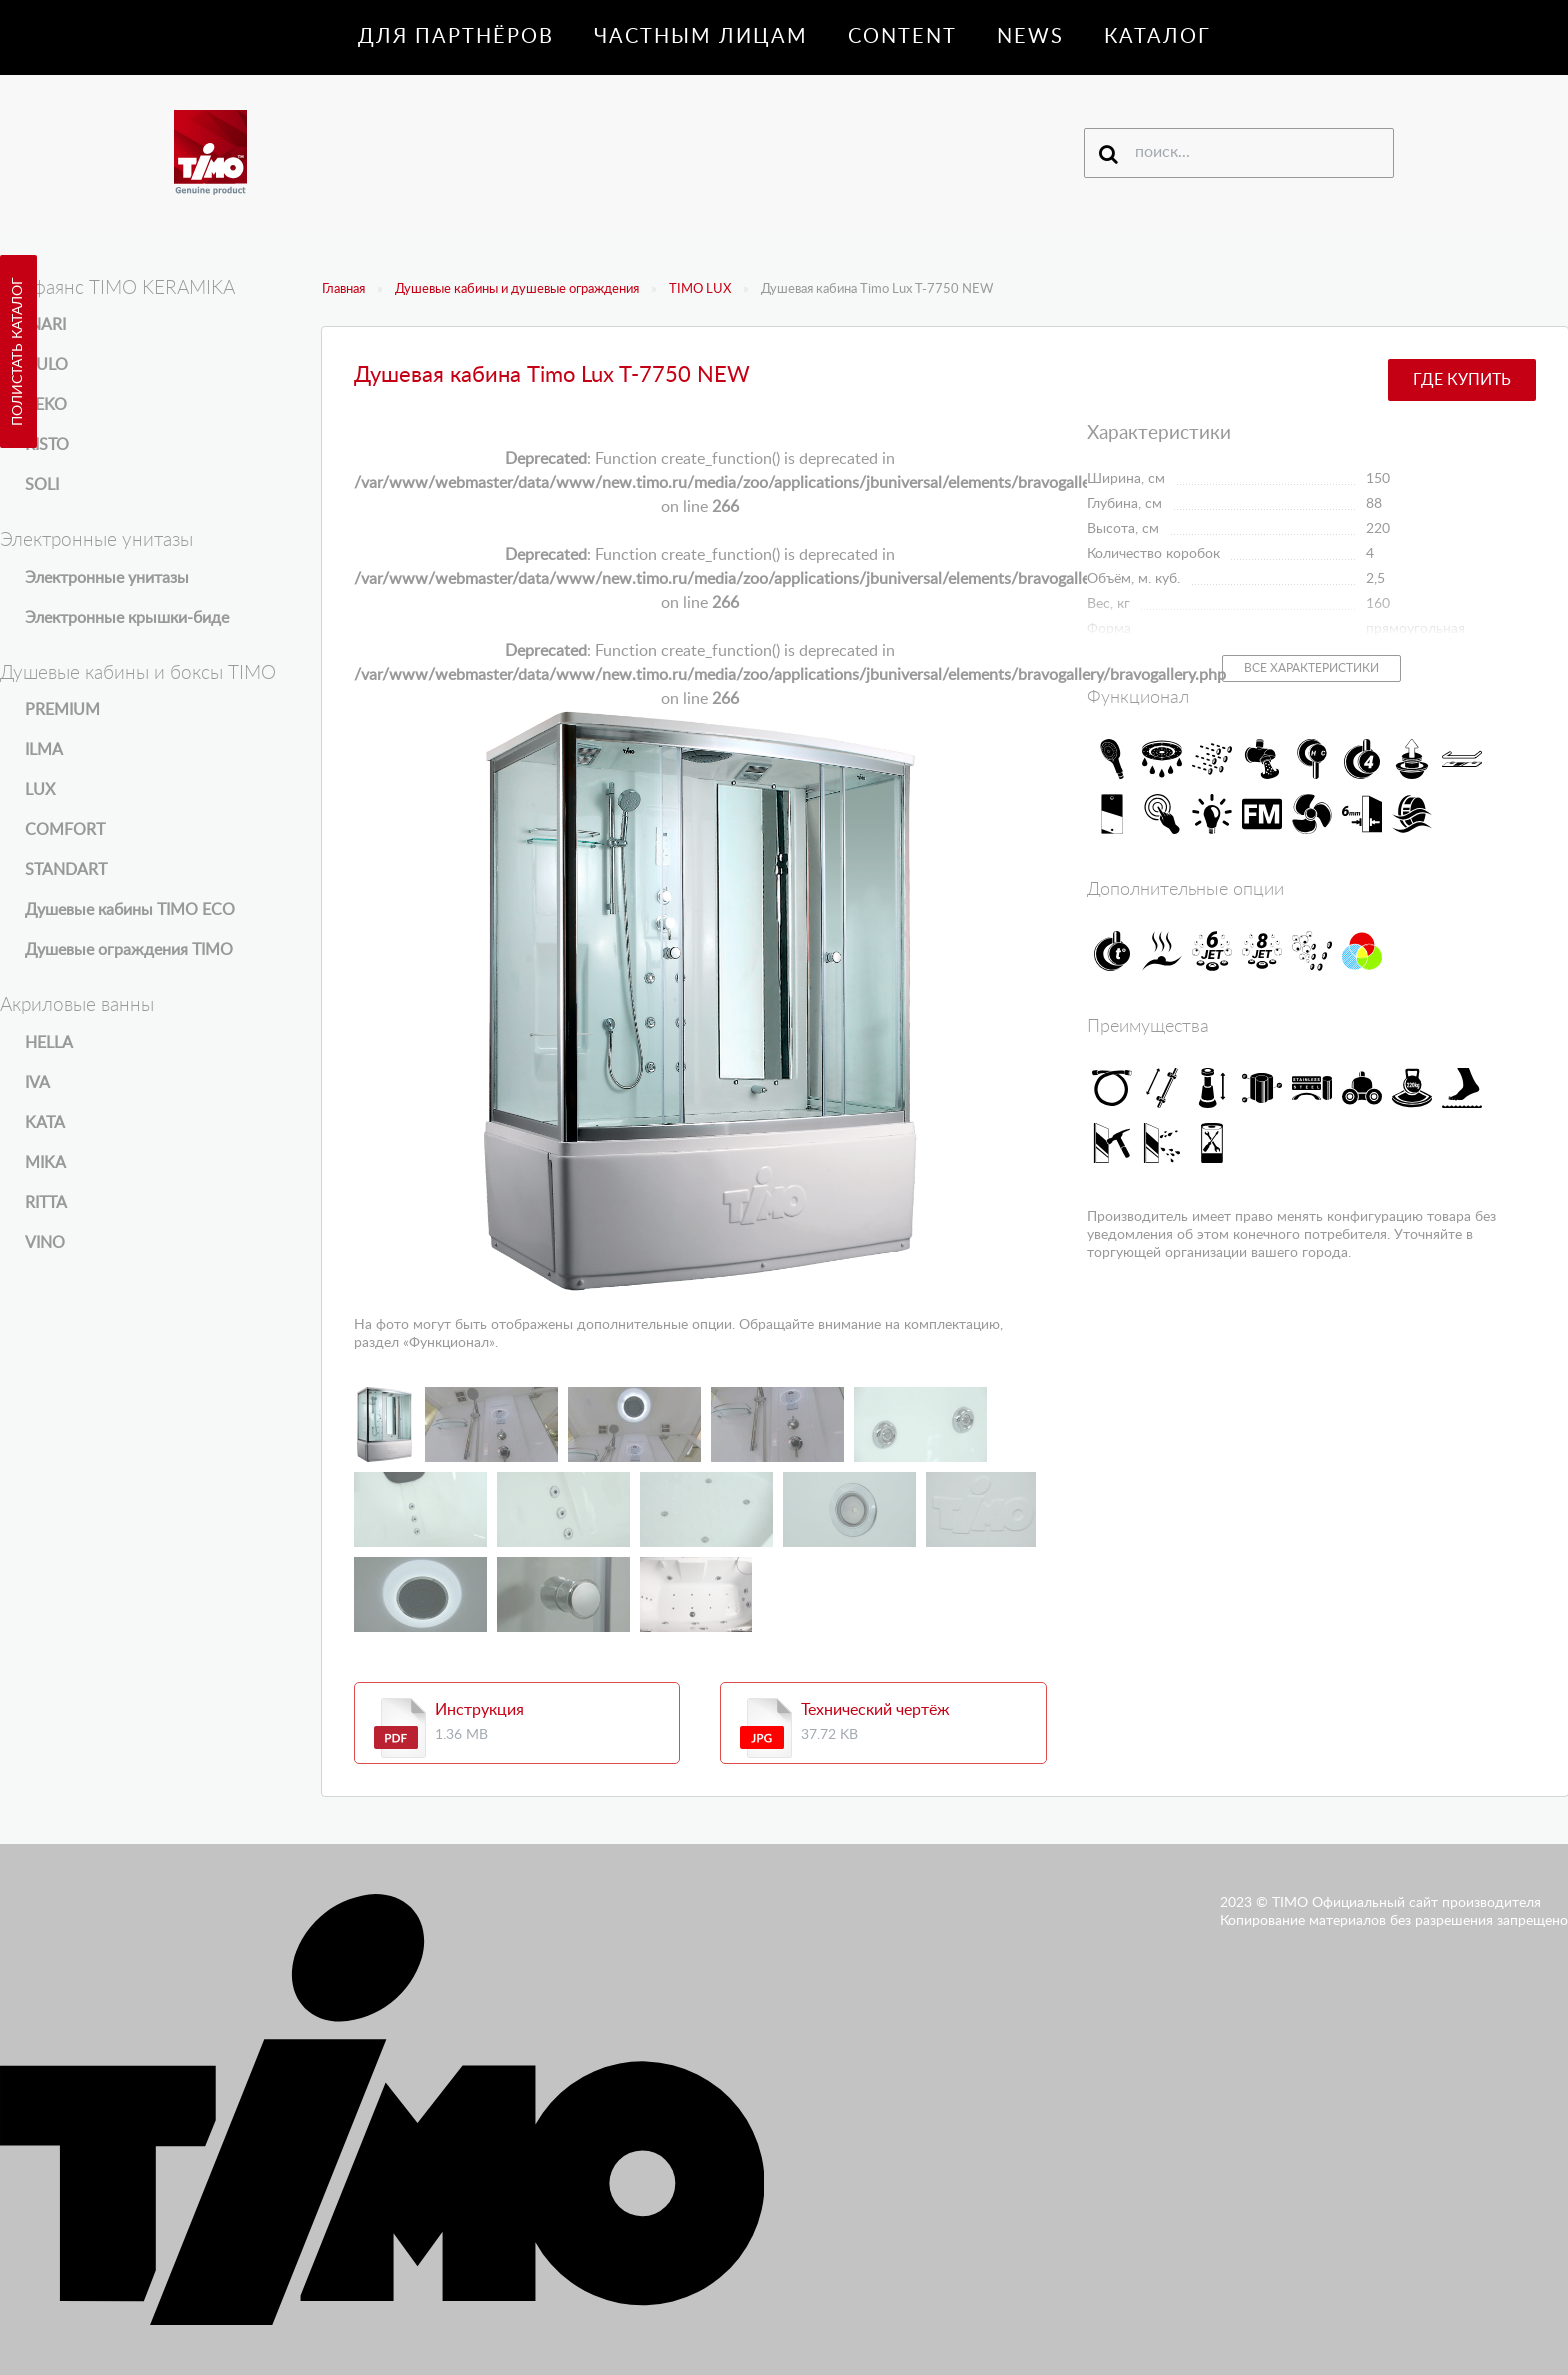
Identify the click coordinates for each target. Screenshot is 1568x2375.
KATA (45, 1123)
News (1030, 37)
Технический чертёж (875, 1710)
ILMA (44, 750)
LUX (40, 790)
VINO (45, 1243)
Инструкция (479, 1710)
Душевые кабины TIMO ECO (130, 910)
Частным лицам (701, 37)
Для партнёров (456, 37)
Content (902, 37)
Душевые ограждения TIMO (129, 950)
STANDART (66, 870)
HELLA (49, 1043)
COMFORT (65, 830)
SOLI (42, 485)
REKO (46, 405)
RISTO (47, 445)
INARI (45, 325)
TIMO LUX (700, 289)
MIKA (45, 1163)
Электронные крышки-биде (127, 618)
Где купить (1462, 380)
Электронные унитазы (107, 578)
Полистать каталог (18, 351)
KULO (46, 365)
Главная (343, 289)
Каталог (1157, 37)
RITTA (46, 1203)
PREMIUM (62, 710)
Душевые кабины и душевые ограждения (517, 289)
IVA (37, 1083)
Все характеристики (1311, 668)
